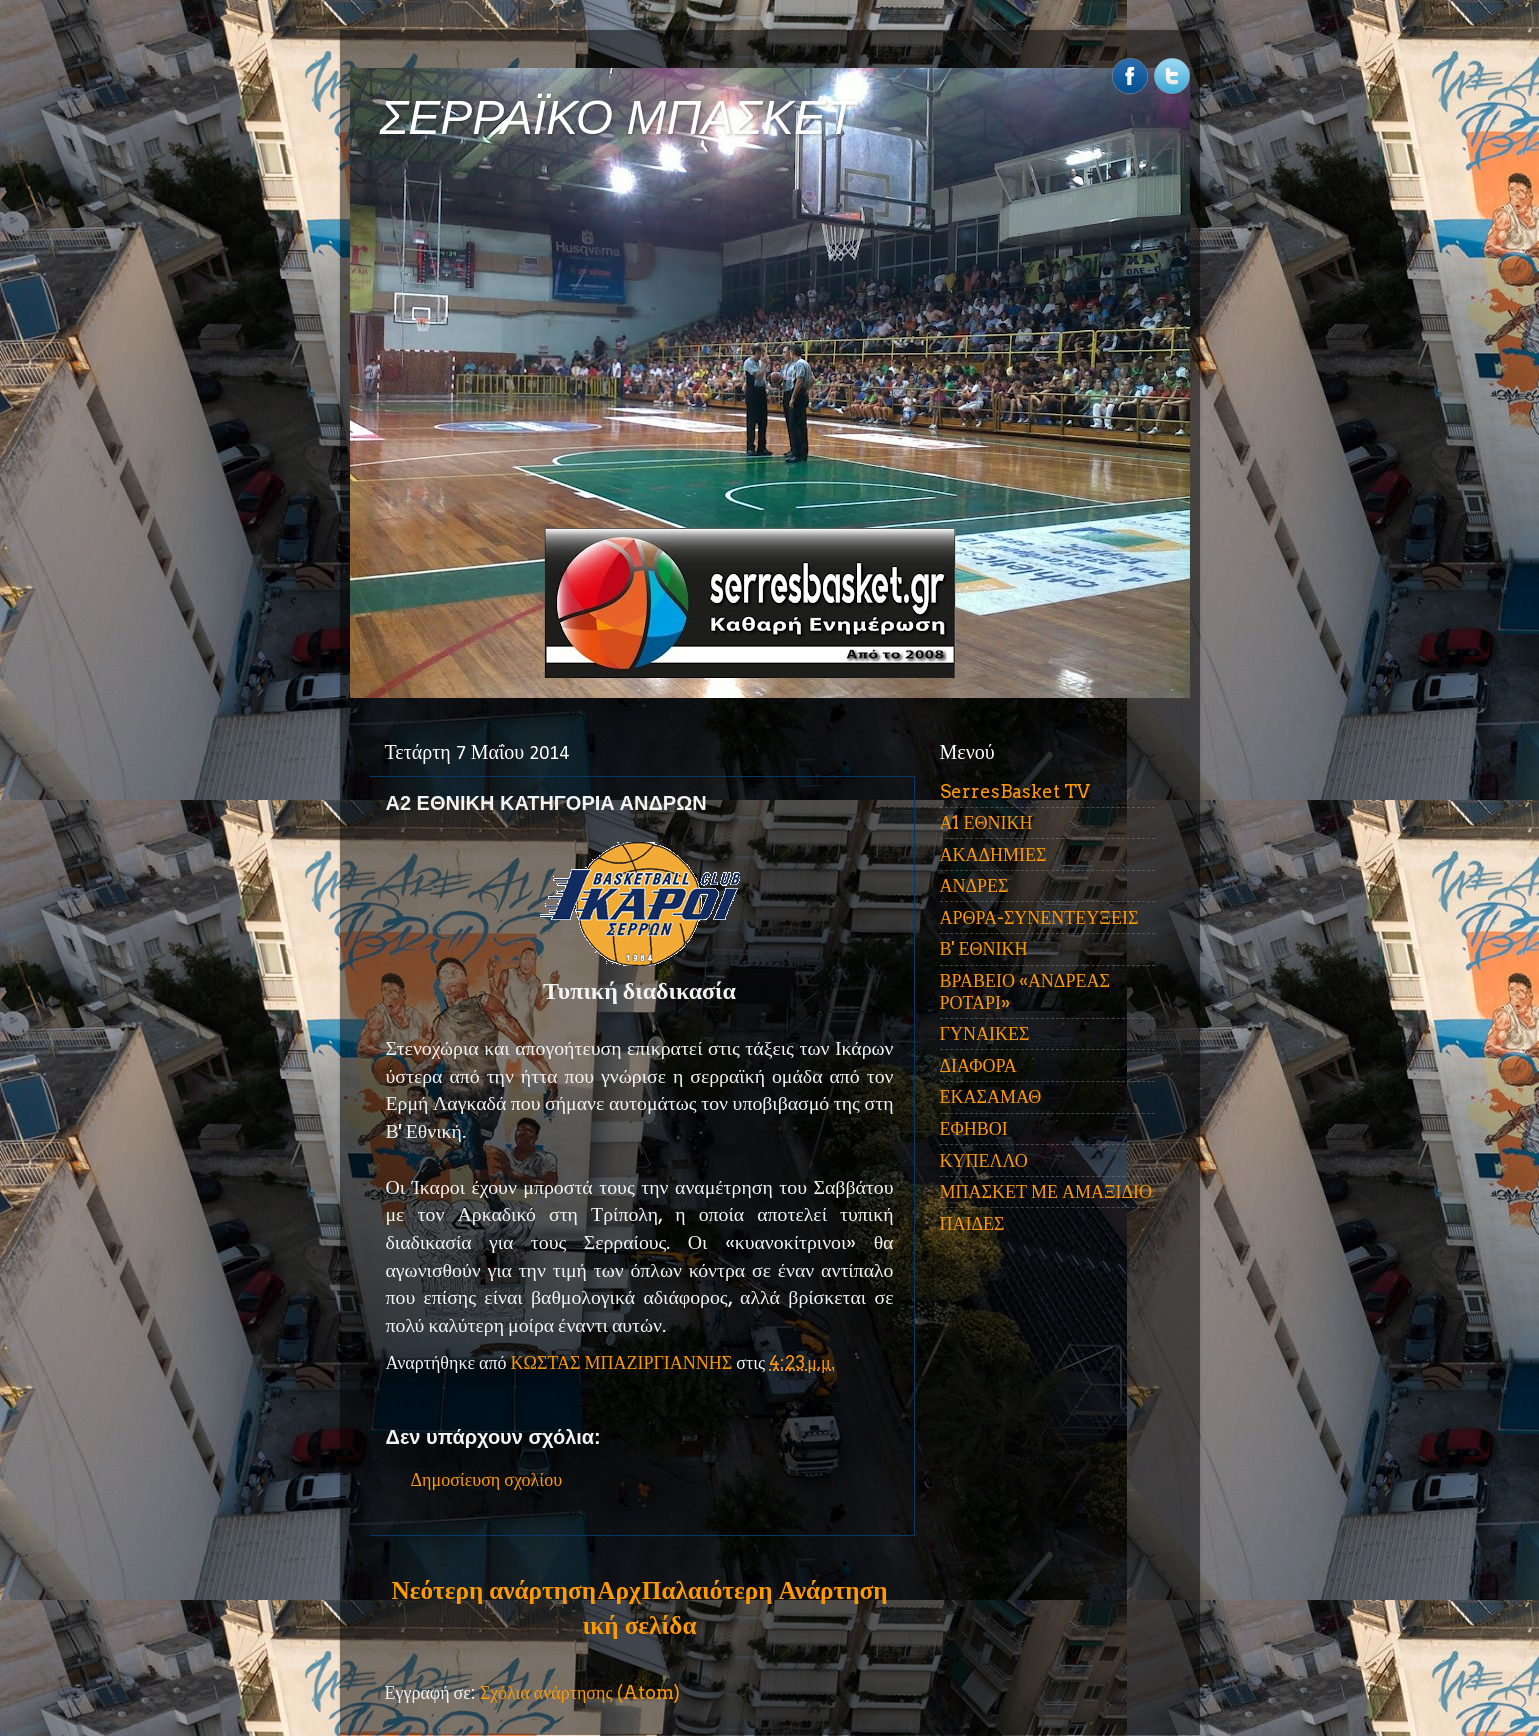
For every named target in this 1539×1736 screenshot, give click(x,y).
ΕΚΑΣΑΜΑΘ (991, 1096)
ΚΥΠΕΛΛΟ (984, 1160)
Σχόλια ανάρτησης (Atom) (580, 1692)
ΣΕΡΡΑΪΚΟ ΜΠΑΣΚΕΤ (618, 117)
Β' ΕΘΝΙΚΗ (984, 948)
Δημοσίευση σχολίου (487, 1479)
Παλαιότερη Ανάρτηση (765, 1590)
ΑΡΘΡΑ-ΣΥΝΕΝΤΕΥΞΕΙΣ (1039, 917)
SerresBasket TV (1015, 791)
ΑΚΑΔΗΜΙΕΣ (993, 854)
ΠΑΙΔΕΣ (972, 1223)
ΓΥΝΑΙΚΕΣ (985, 1033)
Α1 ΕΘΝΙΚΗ (986, 822)
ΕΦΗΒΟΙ (974, 1128)
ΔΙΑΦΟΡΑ (978, 1065)
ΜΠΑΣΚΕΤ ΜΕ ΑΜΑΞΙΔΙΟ (1046, 1191)
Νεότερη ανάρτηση (494, 1590)
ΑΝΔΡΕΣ (974, 885)
